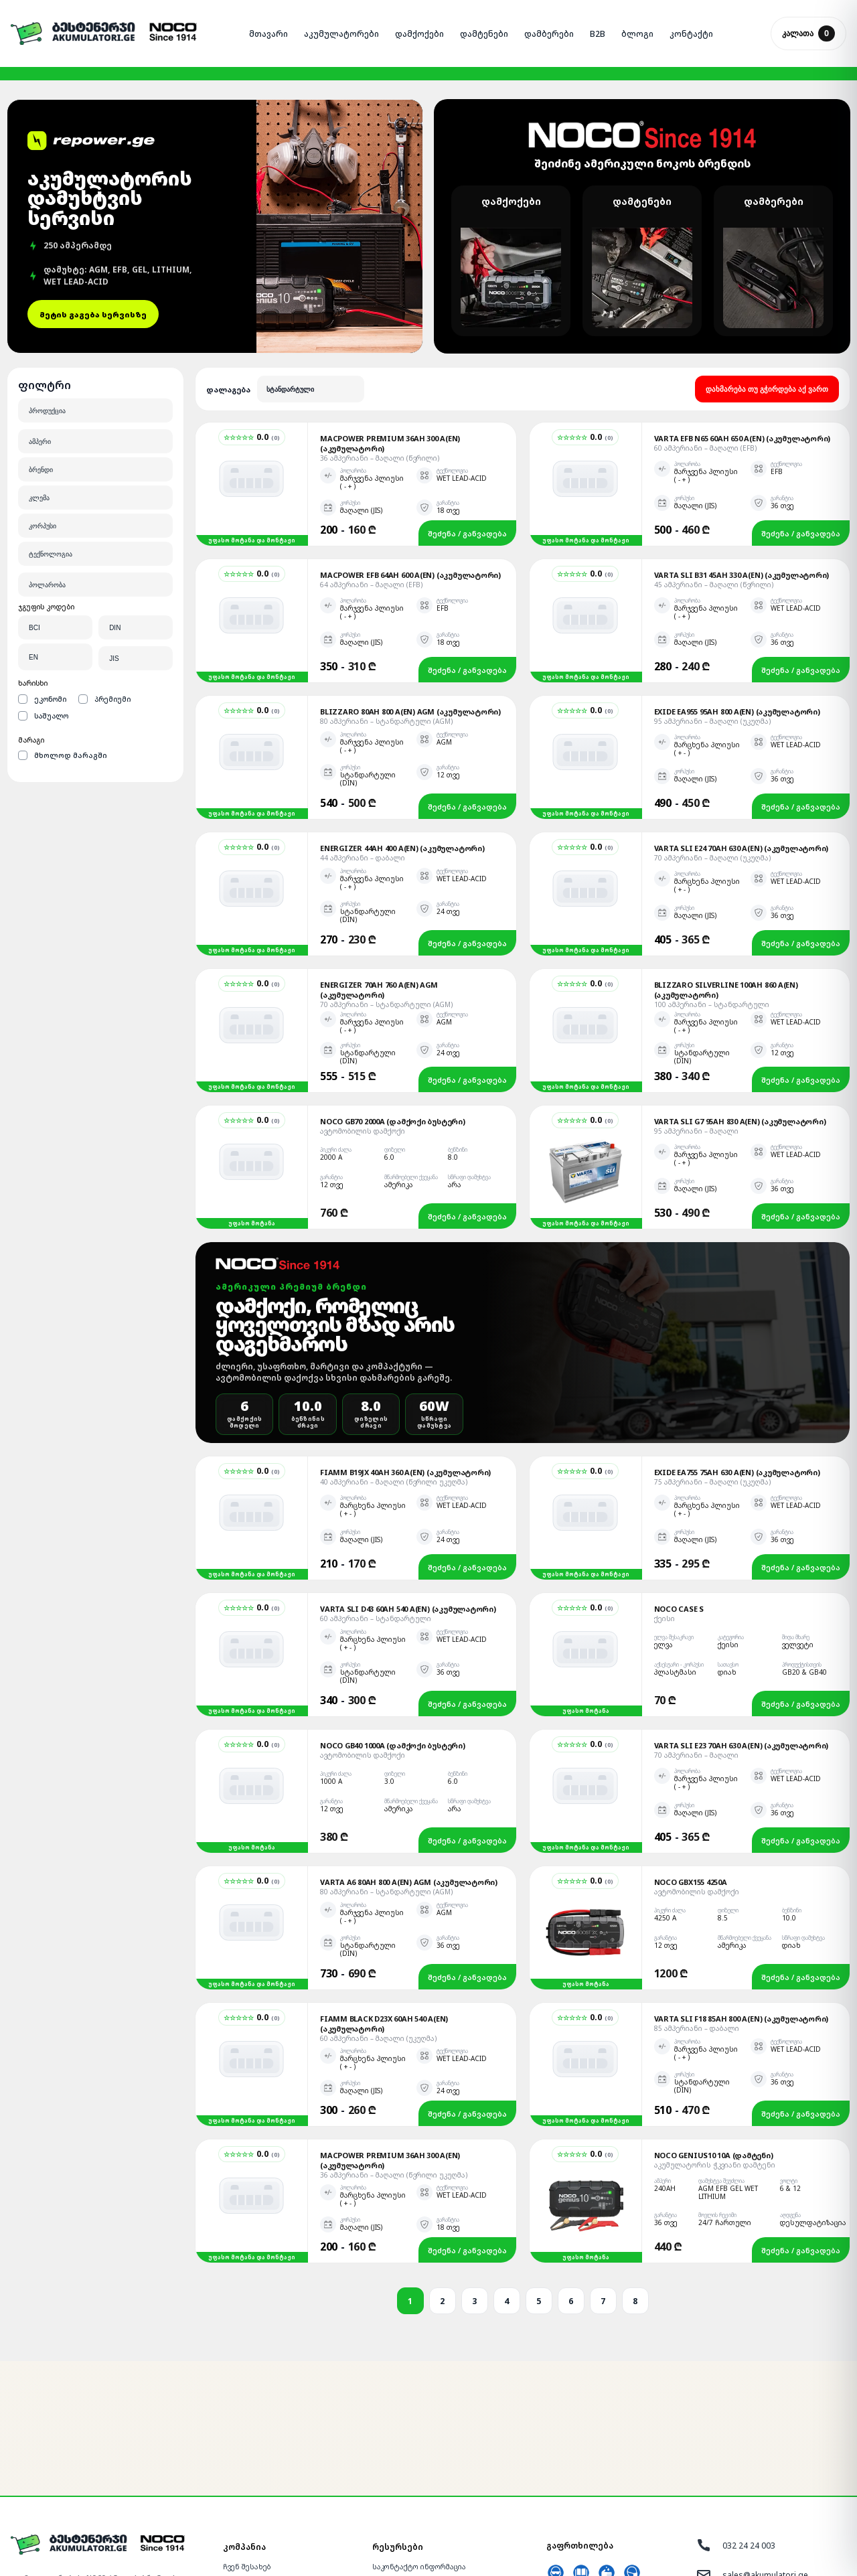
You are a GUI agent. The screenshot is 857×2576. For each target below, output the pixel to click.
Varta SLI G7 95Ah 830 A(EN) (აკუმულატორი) (740, 999)
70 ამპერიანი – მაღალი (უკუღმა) (712, 735)
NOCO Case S (679, 1486)
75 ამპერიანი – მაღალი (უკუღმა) (712, 1359)
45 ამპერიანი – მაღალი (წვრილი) (713, 462)
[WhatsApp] (64, 2519)
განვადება (241, 2500)
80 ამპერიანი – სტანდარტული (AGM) (386, 598)
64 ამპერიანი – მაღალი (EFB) (371, 462)
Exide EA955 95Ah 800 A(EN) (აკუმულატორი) (737, 589)
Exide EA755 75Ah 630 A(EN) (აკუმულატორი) (737, 1350)
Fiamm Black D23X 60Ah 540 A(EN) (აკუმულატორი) (384, 1901)
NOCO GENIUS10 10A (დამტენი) (713, 2033)
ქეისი (664, 1496)
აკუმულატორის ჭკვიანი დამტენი (714, 2042)
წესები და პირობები (409, 2500)
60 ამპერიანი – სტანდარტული (375, 1496)
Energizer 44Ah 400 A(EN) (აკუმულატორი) (402, 726)
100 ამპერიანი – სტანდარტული (711, 882)
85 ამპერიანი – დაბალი (696, 1905)
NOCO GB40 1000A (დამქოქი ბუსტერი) (392, 1623)
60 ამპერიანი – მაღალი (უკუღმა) (378, 1915)
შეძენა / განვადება (467, 411)
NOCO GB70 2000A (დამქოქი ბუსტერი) (392, 999)
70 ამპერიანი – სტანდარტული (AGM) (386, 882)
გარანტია (240, 2519)
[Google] (87, 2519)
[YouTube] (110, 2519)
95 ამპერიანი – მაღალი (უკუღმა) (712, 598)
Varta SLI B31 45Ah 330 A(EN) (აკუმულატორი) (742, 452)
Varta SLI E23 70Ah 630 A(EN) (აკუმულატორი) (741, 1623)
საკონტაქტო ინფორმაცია (419, 2444)
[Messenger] (19, 2519)
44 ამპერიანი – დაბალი (362, 735)
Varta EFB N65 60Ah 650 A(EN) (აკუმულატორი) (742, 316)
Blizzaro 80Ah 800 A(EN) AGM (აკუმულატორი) (410, 589)
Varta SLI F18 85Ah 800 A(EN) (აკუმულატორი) (741, 1896)
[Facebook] (41, 2519)
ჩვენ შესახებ (247, 2444)
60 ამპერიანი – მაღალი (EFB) (705, 325)
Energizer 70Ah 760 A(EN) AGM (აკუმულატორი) (379, 867)
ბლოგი (384, 2519)
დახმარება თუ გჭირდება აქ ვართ (767, 266)
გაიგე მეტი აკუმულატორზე (420, 2481)
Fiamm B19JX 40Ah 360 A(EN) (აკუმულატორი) (405, 1350)
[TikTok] (133, 2519)
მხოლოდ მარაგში (62, 632)
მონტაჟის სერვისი (257, 2481)
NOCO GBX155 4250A (690, 1759)
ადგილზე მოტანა (254, 2463)
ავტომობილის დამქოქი (362, 1008)
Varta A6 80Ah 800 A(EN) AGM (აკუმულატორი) (408, 1759)
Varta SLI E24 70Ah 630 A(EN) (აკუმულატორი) (741, 726)
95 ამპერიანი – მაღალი (696, 1008)
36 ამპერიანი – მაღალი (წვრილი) (379, 335)
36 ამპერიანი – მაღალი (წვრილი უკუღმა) (393, 2052)
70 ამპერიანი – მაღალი (696, 1632)
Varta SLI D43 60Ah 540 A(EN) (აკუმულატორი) (408, 1486)
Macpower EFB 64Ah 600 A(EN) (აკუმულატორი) (410, 452)
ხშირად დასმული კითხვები (422, 2463)
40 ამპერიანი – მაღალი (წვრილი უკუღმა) (393, 1359)
